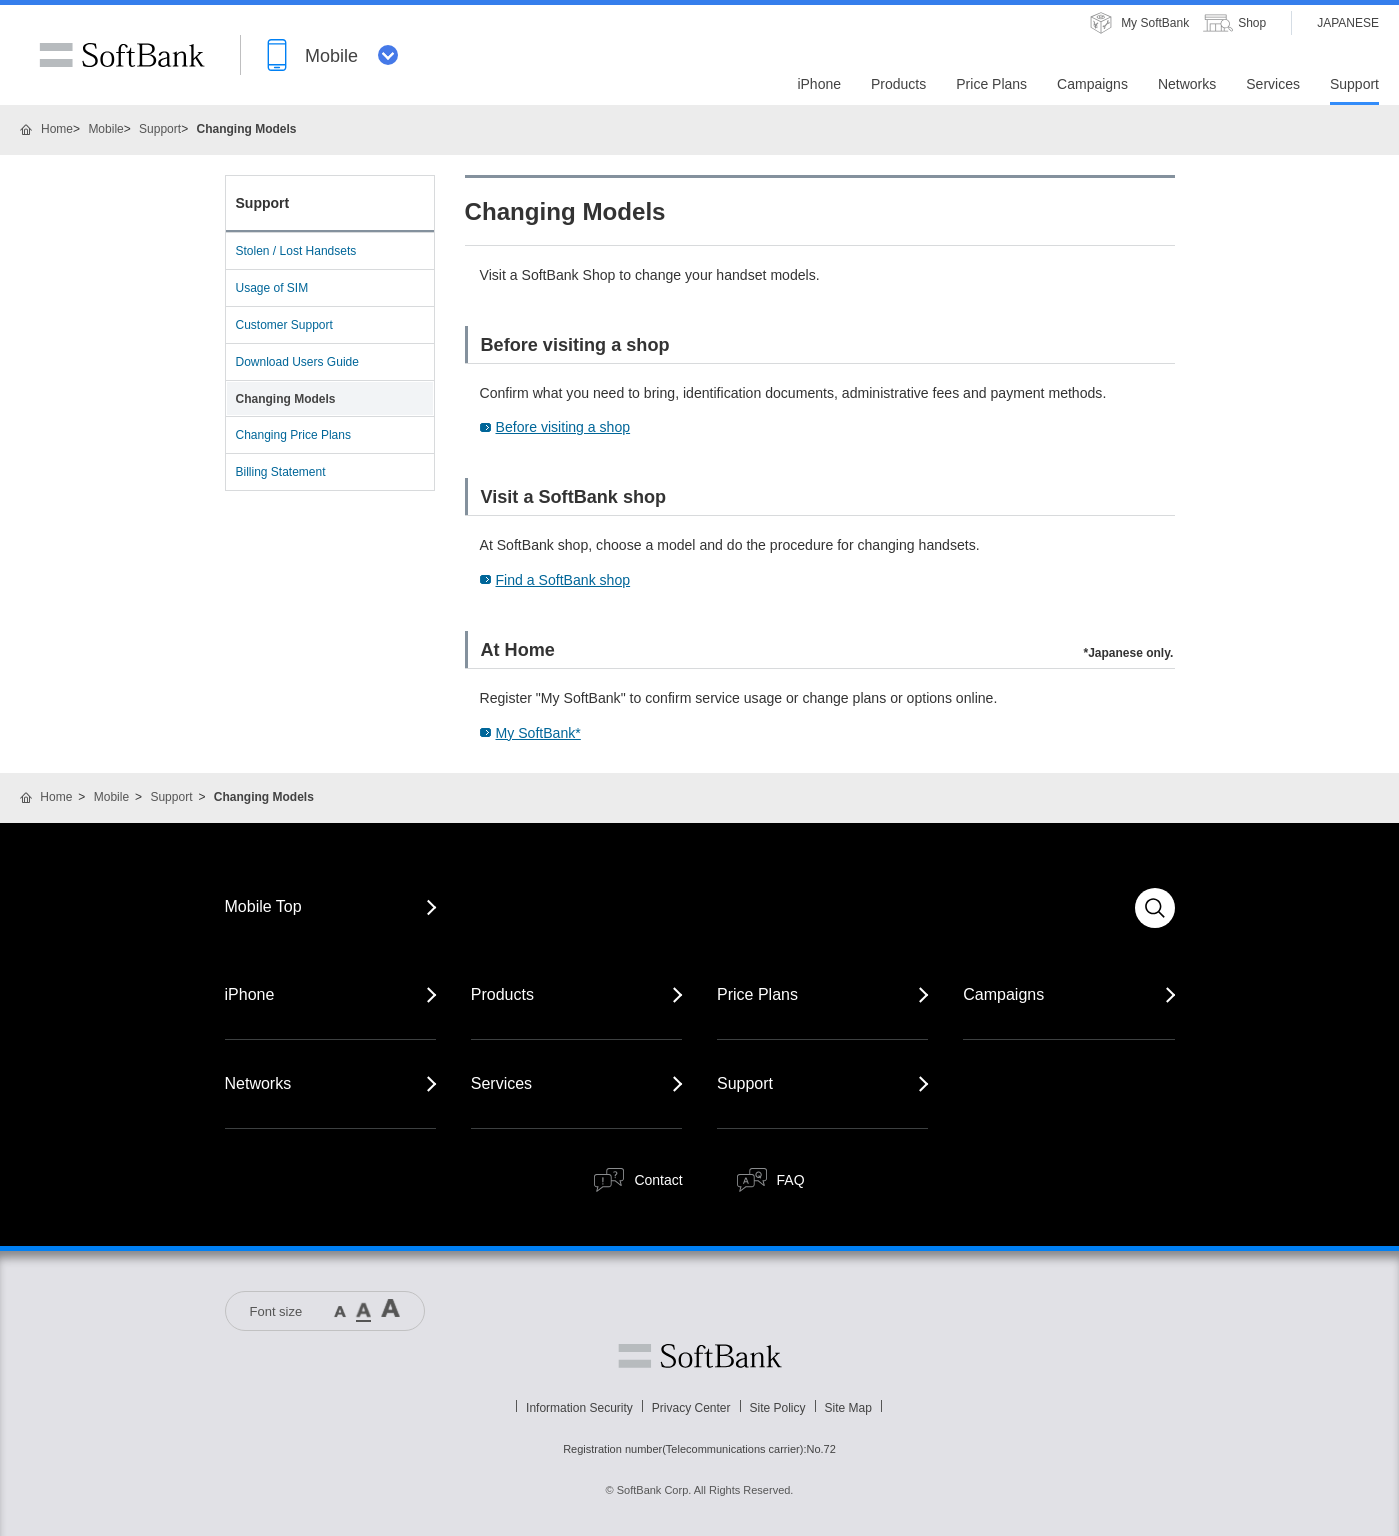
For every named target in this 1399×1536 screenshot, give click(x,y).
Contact (658, 1180)
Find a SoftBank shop (563, 580)
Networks (258, 1083)
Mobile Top (263, 906)
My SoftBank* (538, 733)
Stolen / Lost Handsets (296, 251)
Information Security (579, 1408)
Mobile (105, 129)
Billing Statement (281, 472)
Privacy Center (691, 1408)
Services (501, 1083)
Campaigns (1003, 994)
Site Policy (778, 1408)
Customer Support (284, 325)
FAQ (791, 1180)
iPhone (250, 994)
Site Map (848, 1408)
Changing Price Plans (293, 435)
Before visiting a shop (563, 427)
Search (1155, 908)
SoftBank (122, 55)
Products (502, 994)
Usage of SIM (272, 288)
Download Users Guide (297, 362)
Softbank (700, 1356)
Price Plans (757, 994)
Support (160, 129)
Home (57, 129)
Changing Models (286, 399)
